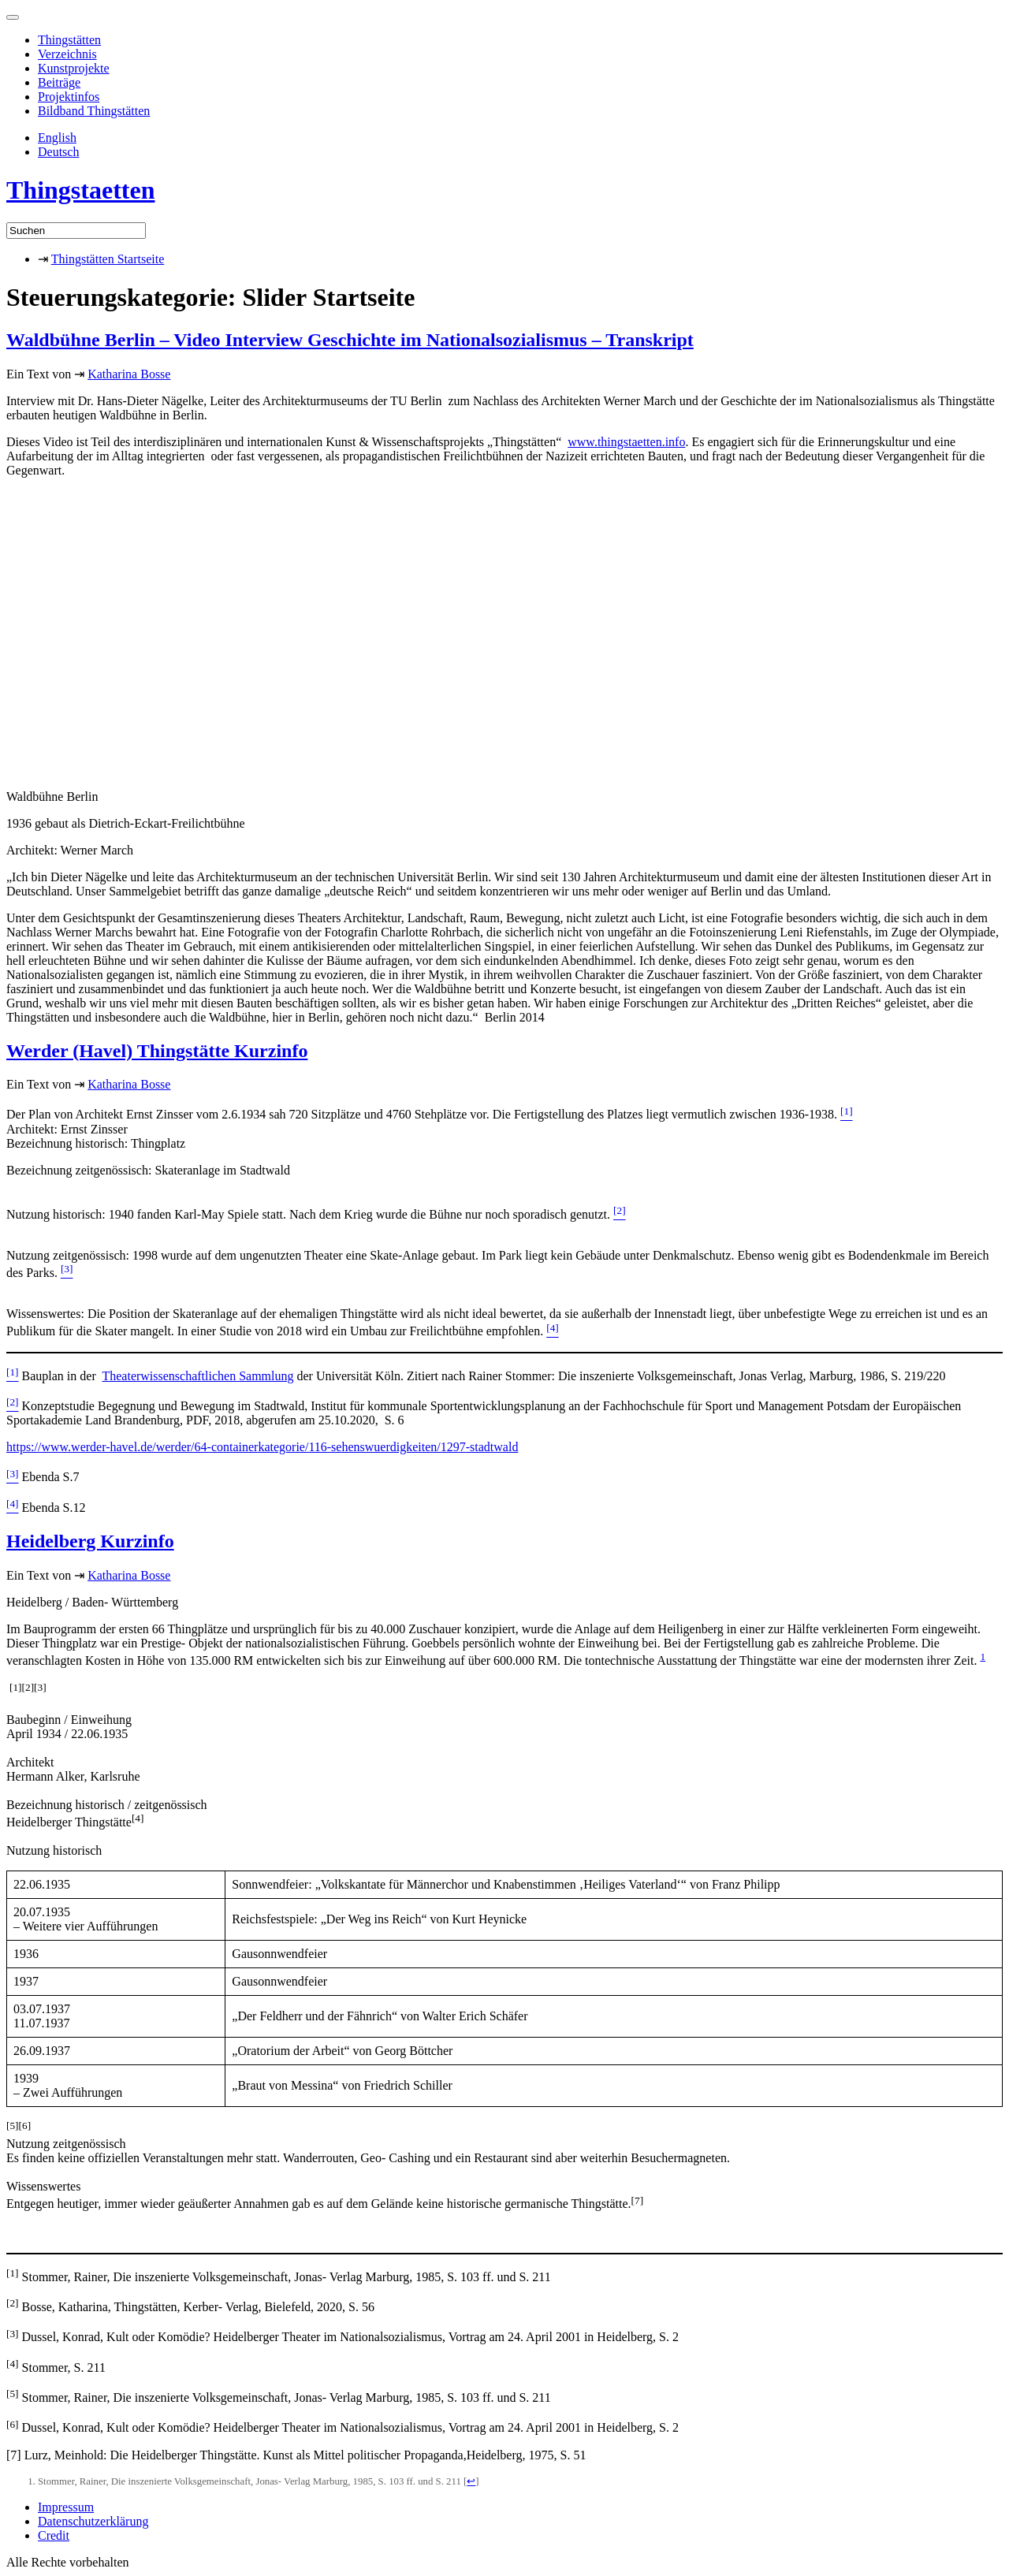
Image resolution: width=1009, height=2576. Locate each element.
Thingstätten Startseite (108, 259)
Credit (53, 2535)
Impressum (66, 2507)
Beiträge (59, 82)
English (57, 137)
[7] (13, 2455)
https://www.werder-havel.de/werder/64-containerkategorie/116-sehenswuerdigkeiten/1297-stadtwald (262, 1447)
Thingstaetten (80, 190)
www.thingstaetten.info (626, 442)
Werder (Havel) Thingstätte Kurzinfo (156, 1050)
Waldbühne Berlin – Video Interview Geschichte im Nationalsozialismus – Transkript (350, 339)
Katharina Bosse (128, 374)
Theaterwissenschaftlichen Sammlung (197, 1376)
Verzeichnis (67, 54)
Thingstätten (69, 40)
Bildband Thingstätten (94, 110)
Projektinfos (68, 96)
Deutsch (58, 151)
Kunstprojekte (74, 68)
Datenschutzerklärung (93, 2521)
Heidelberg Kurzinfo (90, 1541)
